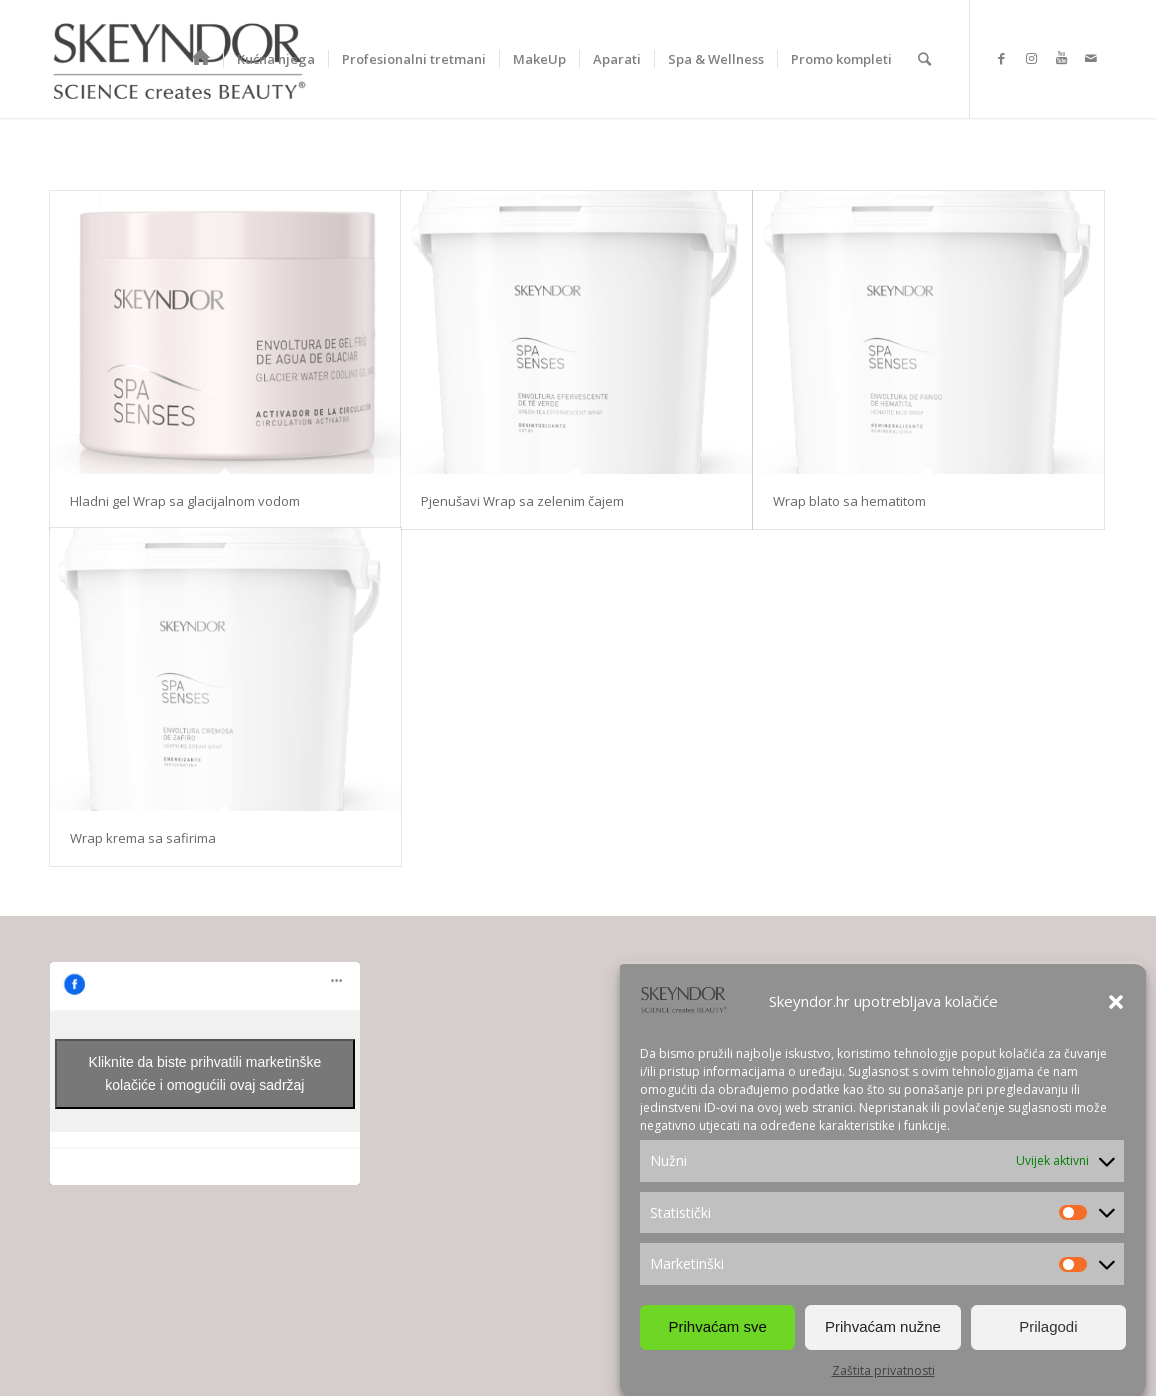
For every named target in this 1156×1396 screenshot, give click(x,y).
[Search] (924, 59)
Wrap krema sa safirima (143, 838)
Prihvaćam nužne (883, 1326)
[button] (1116, 1002)
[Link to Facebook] (1001, 58)
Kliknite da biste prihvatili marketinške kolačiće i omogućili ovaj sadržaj (205, 1073)
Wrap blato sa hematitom (849, 501)
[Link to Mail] (1091, 58)
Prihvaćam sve (717, 1326)
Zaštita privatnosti (883, 1370)
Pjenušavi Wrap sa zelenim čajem (522, 501)
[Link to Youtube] (1061, 58)
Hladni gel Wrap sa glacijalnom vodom (185, 501)
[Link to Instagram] (1031, 58)
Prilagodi (1048, 1326)
